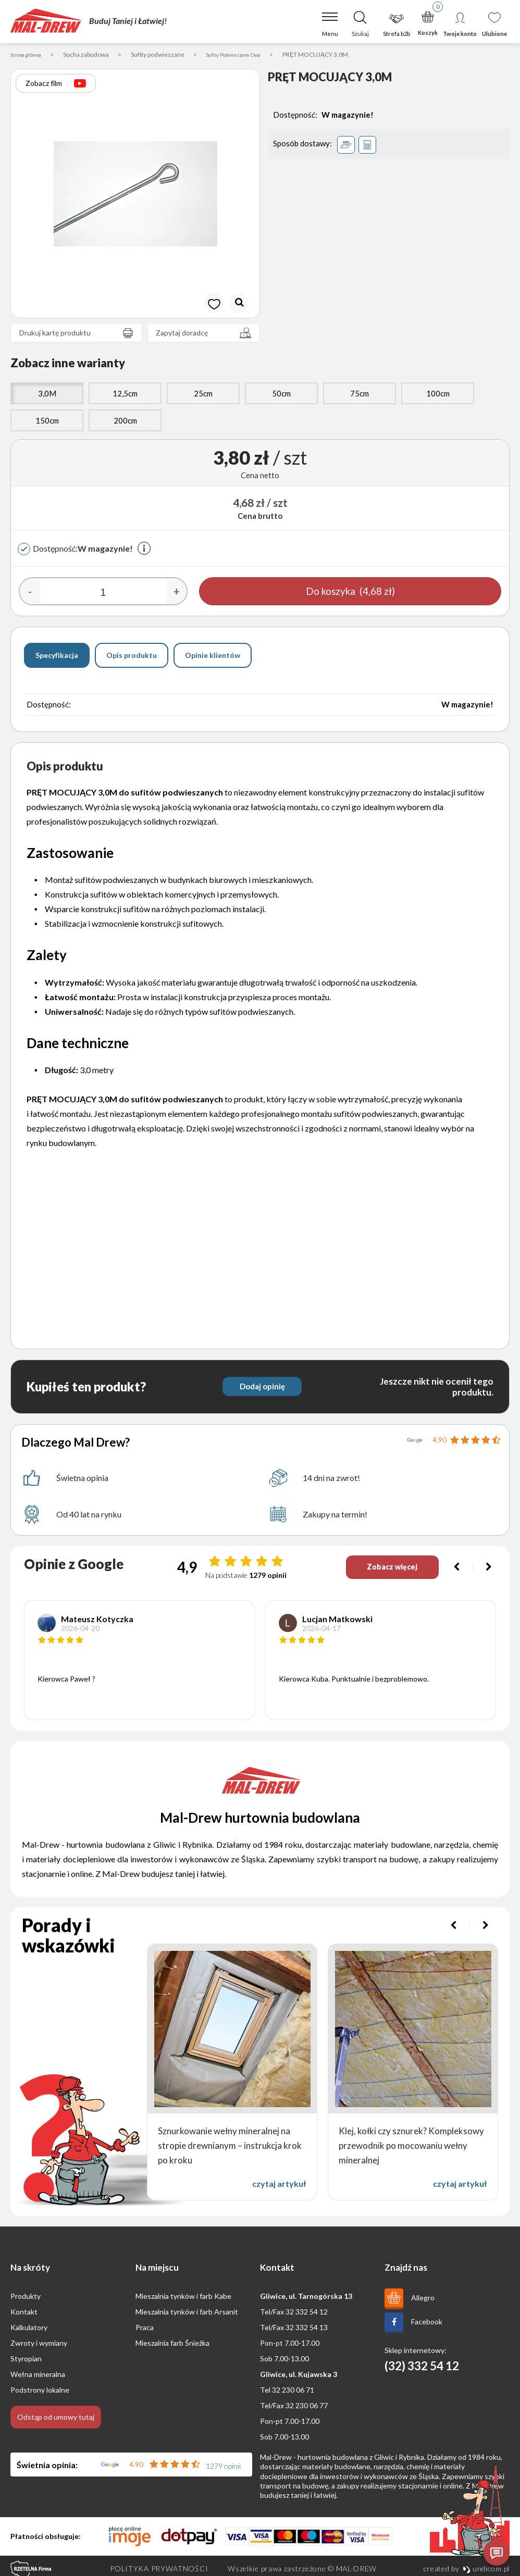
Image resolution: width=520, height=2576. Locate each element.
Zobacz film (56, 85)
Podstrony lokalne (39, 2391)
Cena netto (260, 477)
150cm (47, 422)
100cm (438, 395)
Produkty (25, 2298)
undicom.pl (486, 2570)
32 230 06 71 (293, 2391)
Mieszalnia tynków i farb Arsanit (186, 2313)
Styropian (26, 2360)
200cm (125, 422)
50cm (281, 395)
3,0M (47, 395)
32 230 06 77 (307, 2407)
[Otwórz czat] (497, 2553)
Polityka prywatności (159, 2570)
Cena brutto (260, 517)
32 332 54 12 (307, 2313)
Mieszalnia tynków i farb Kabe (183, 2298)
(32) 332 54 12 (422, 2368)
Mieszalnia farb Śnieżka (172, 2345)
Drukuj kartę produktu (79, 335)
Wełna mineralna (37, 2376)
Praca (144, 2329)
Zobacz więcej (386, 1568)
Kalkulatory (28, 2329)
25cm (203, 395)
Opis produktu (131, 657)
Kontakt (24, 2313)
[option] (135, 195)
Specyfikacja (56, 657)
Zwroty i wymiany (38, 2345)
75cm (359, 395)
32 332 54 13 (307, 2329)
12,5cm (125, 395)
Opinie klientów (212, 657)
